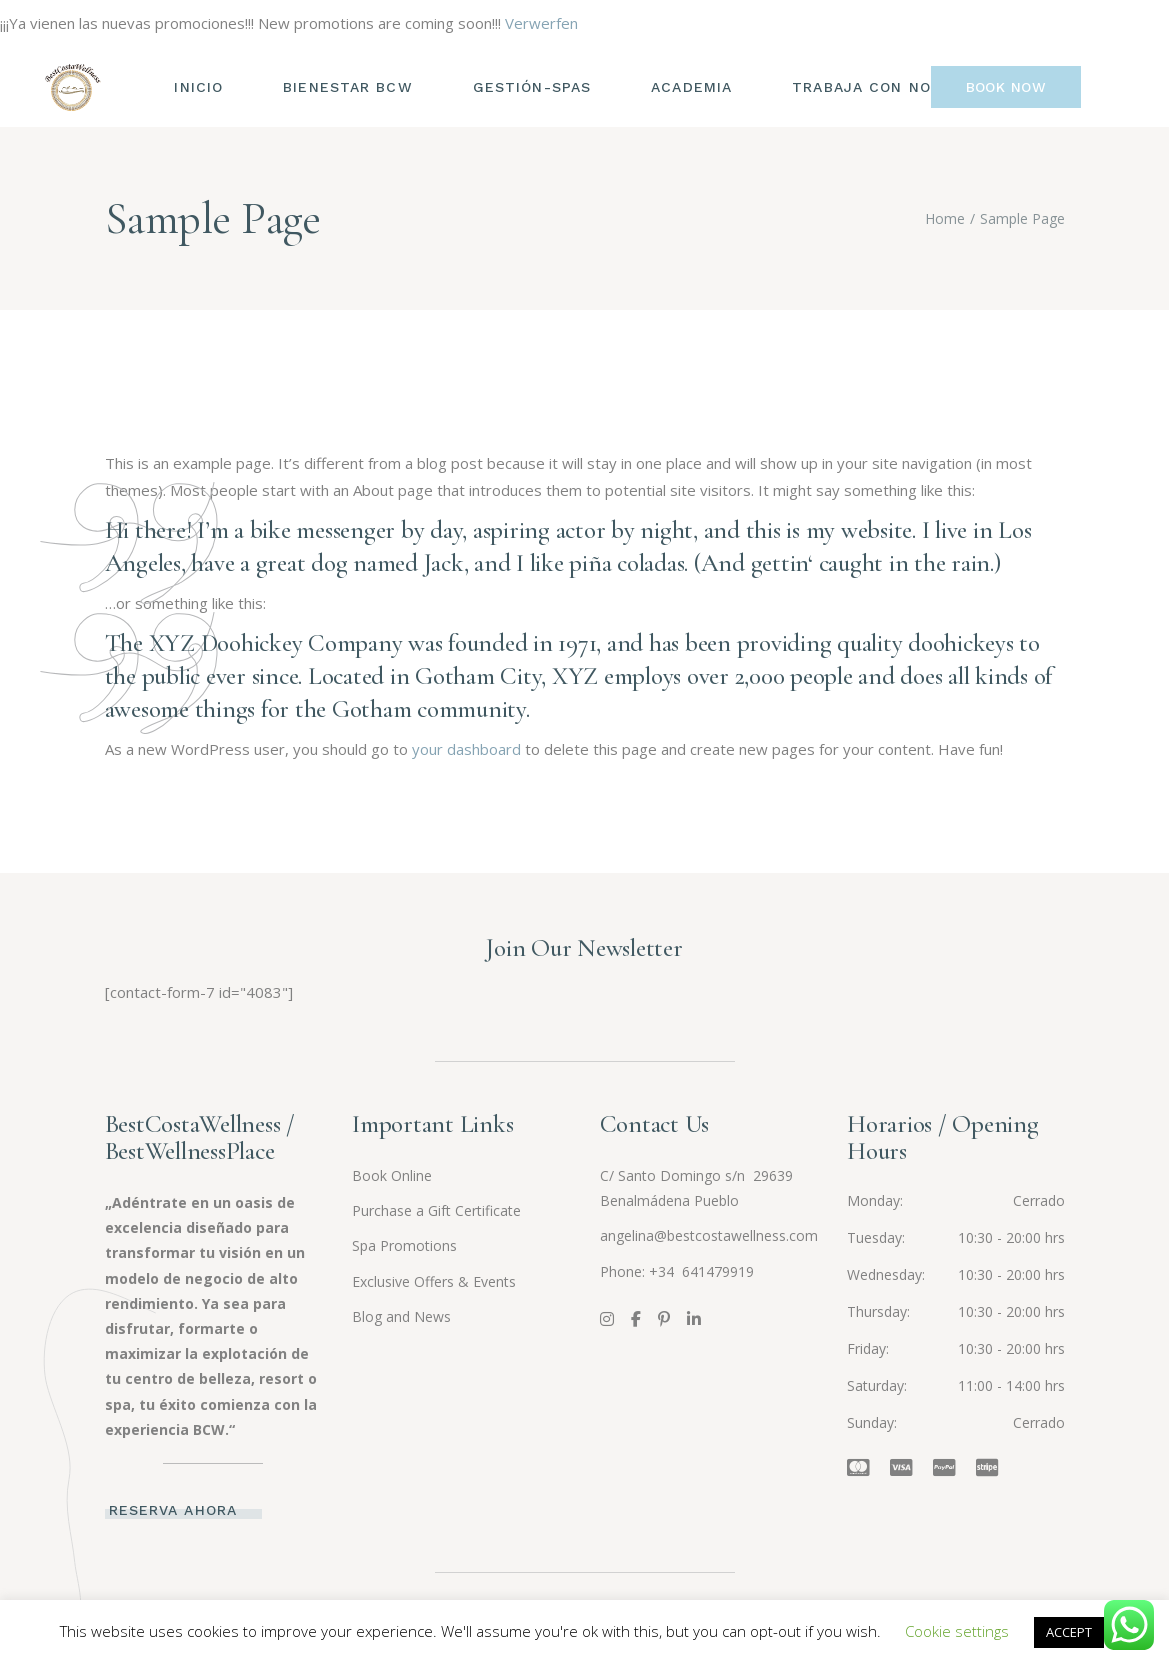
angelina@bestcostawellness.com (709, 1235)
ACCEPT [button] (1069, 1632)
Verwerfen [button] (541, 23)
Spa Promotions (404, 1245)
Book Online (392, 1175)
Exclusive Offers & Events (434, 1281)
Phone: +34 (639, 1271)
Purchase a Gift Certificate (436, 1210)
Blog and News (401, 1316)
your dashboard (466, 749)
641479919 (716, 1271)
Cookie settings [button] (957, 1631)
